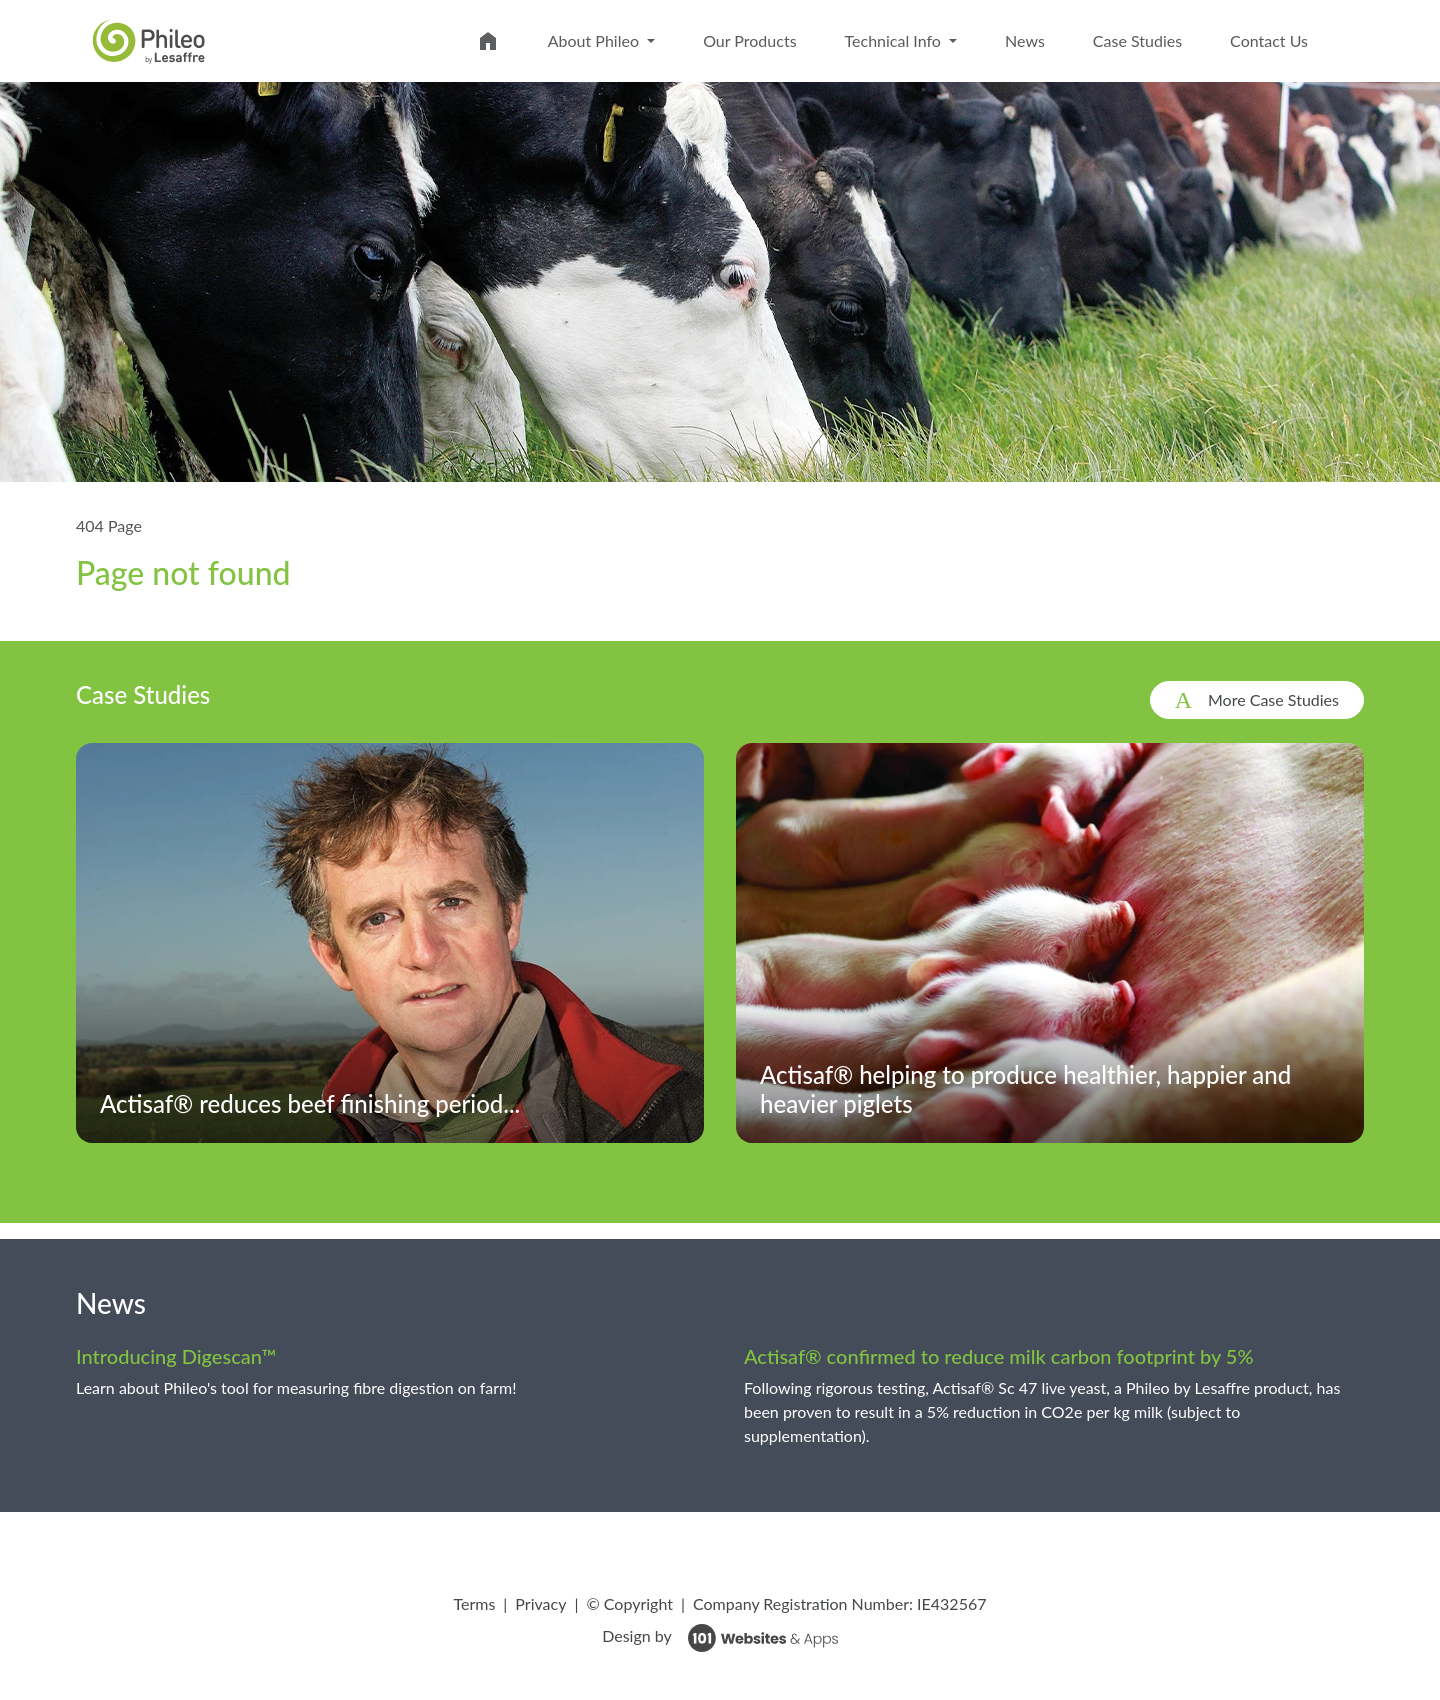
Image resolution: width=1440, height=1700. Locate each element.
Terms (474, 1603)
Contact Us (1269, 40)
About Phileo (595, 40)
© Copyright (629, 1603)
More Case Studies (1273, 699)
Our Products (749, 40)
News (1025, 40)
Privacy (540, 1603)
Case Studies (1137, 40)
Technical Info (895, 40)
